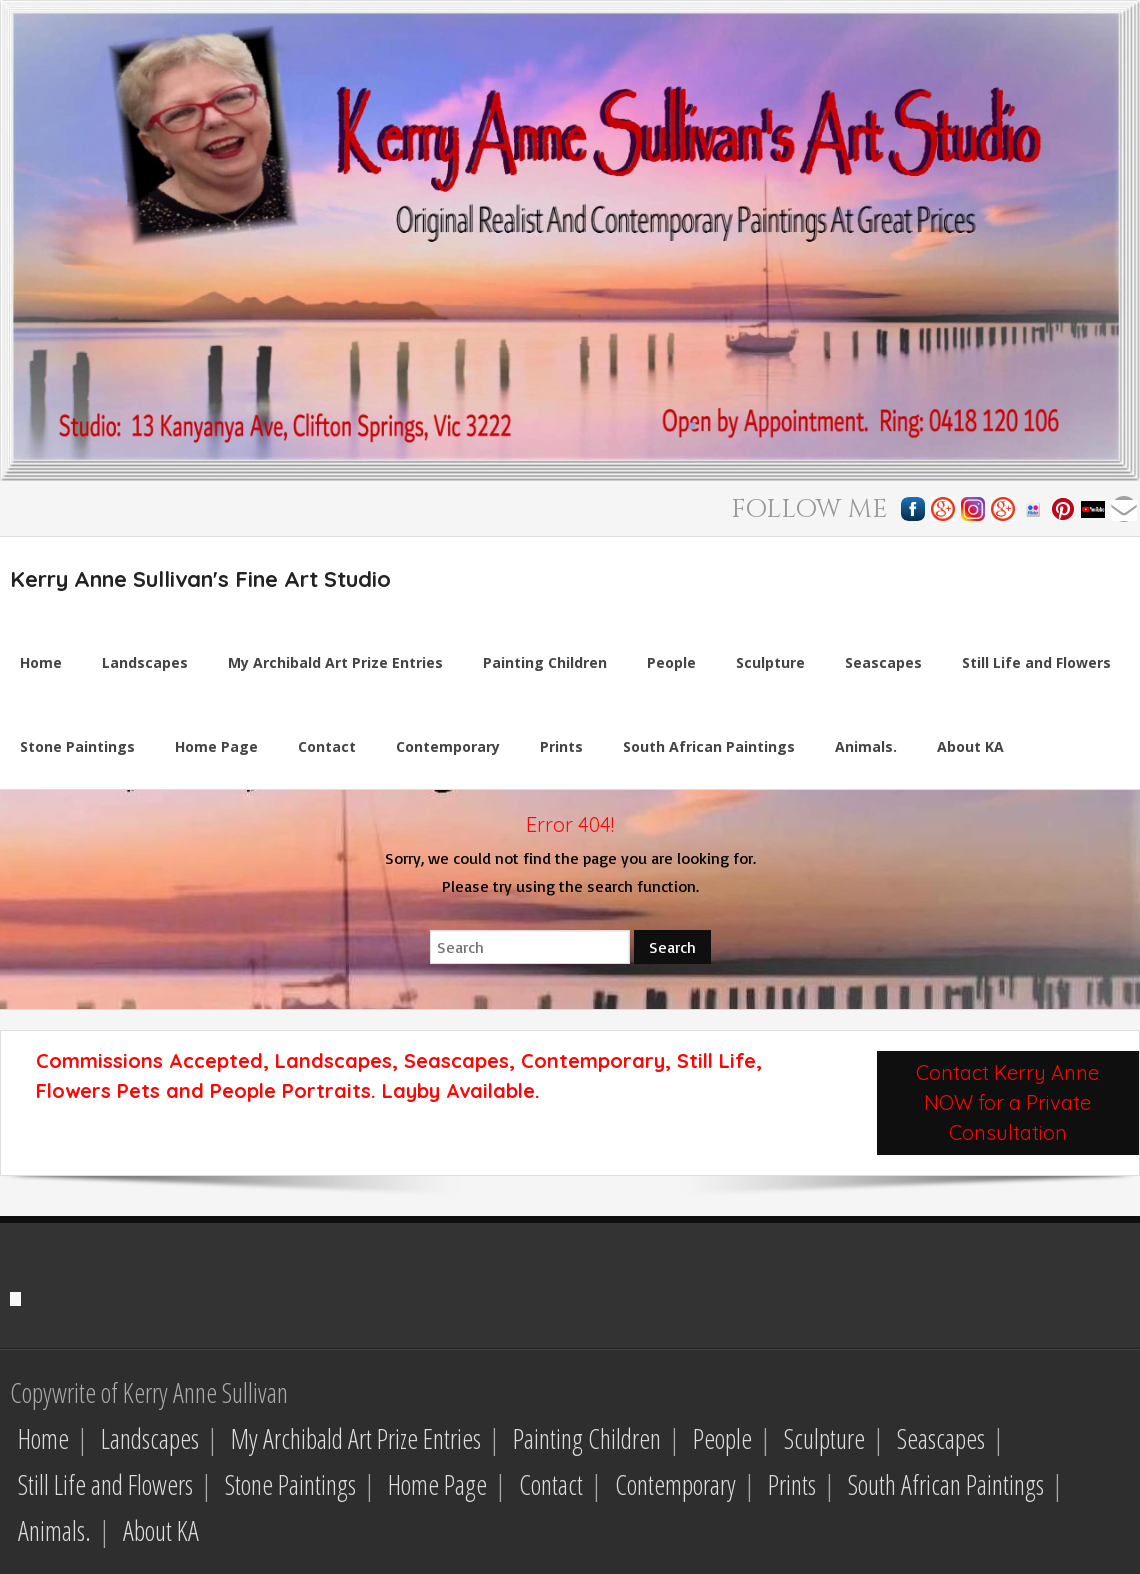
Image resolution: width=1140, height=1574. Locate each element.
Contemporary (675, 1484)
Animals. (54, 1530)
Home (43, 1438)
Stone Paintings (290, 1484)
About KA (161, 1530)
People (722, 1438)
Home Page (437, 1484)
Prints (792, 1484)
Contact (551, 1484)
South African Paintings (946, 1484)
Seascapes (941, 1438)
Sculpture (824, 1438)
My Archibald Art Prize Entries (356, 1438)
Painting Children (587, 1438)
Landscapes (150, 1438)
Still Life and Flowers (105, 1484)
